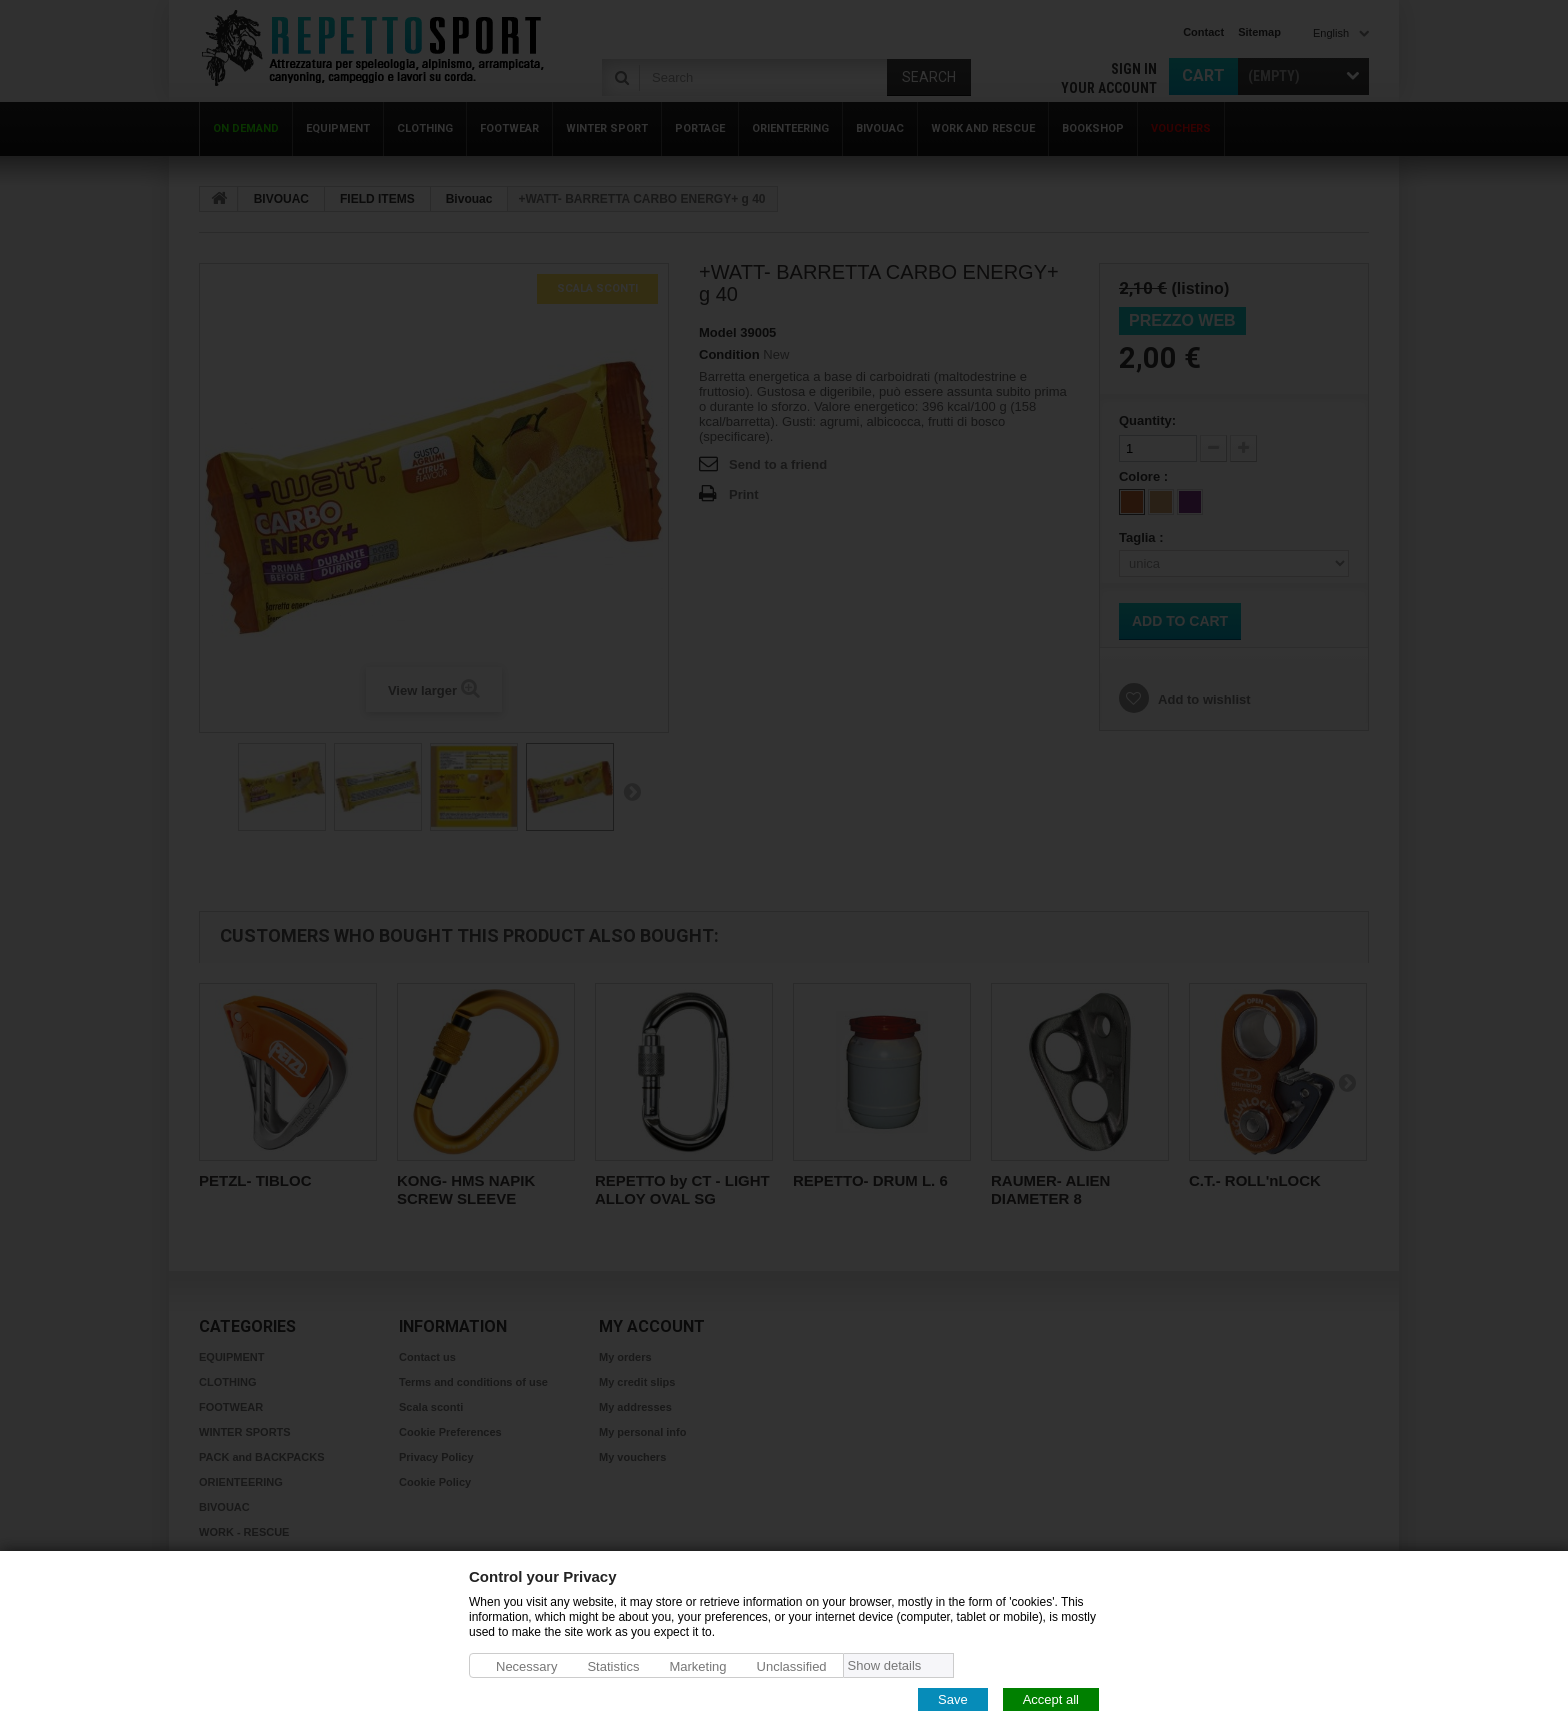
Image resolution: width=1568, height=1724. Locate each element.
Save (953, 1698)
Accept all (1051, 1698)
